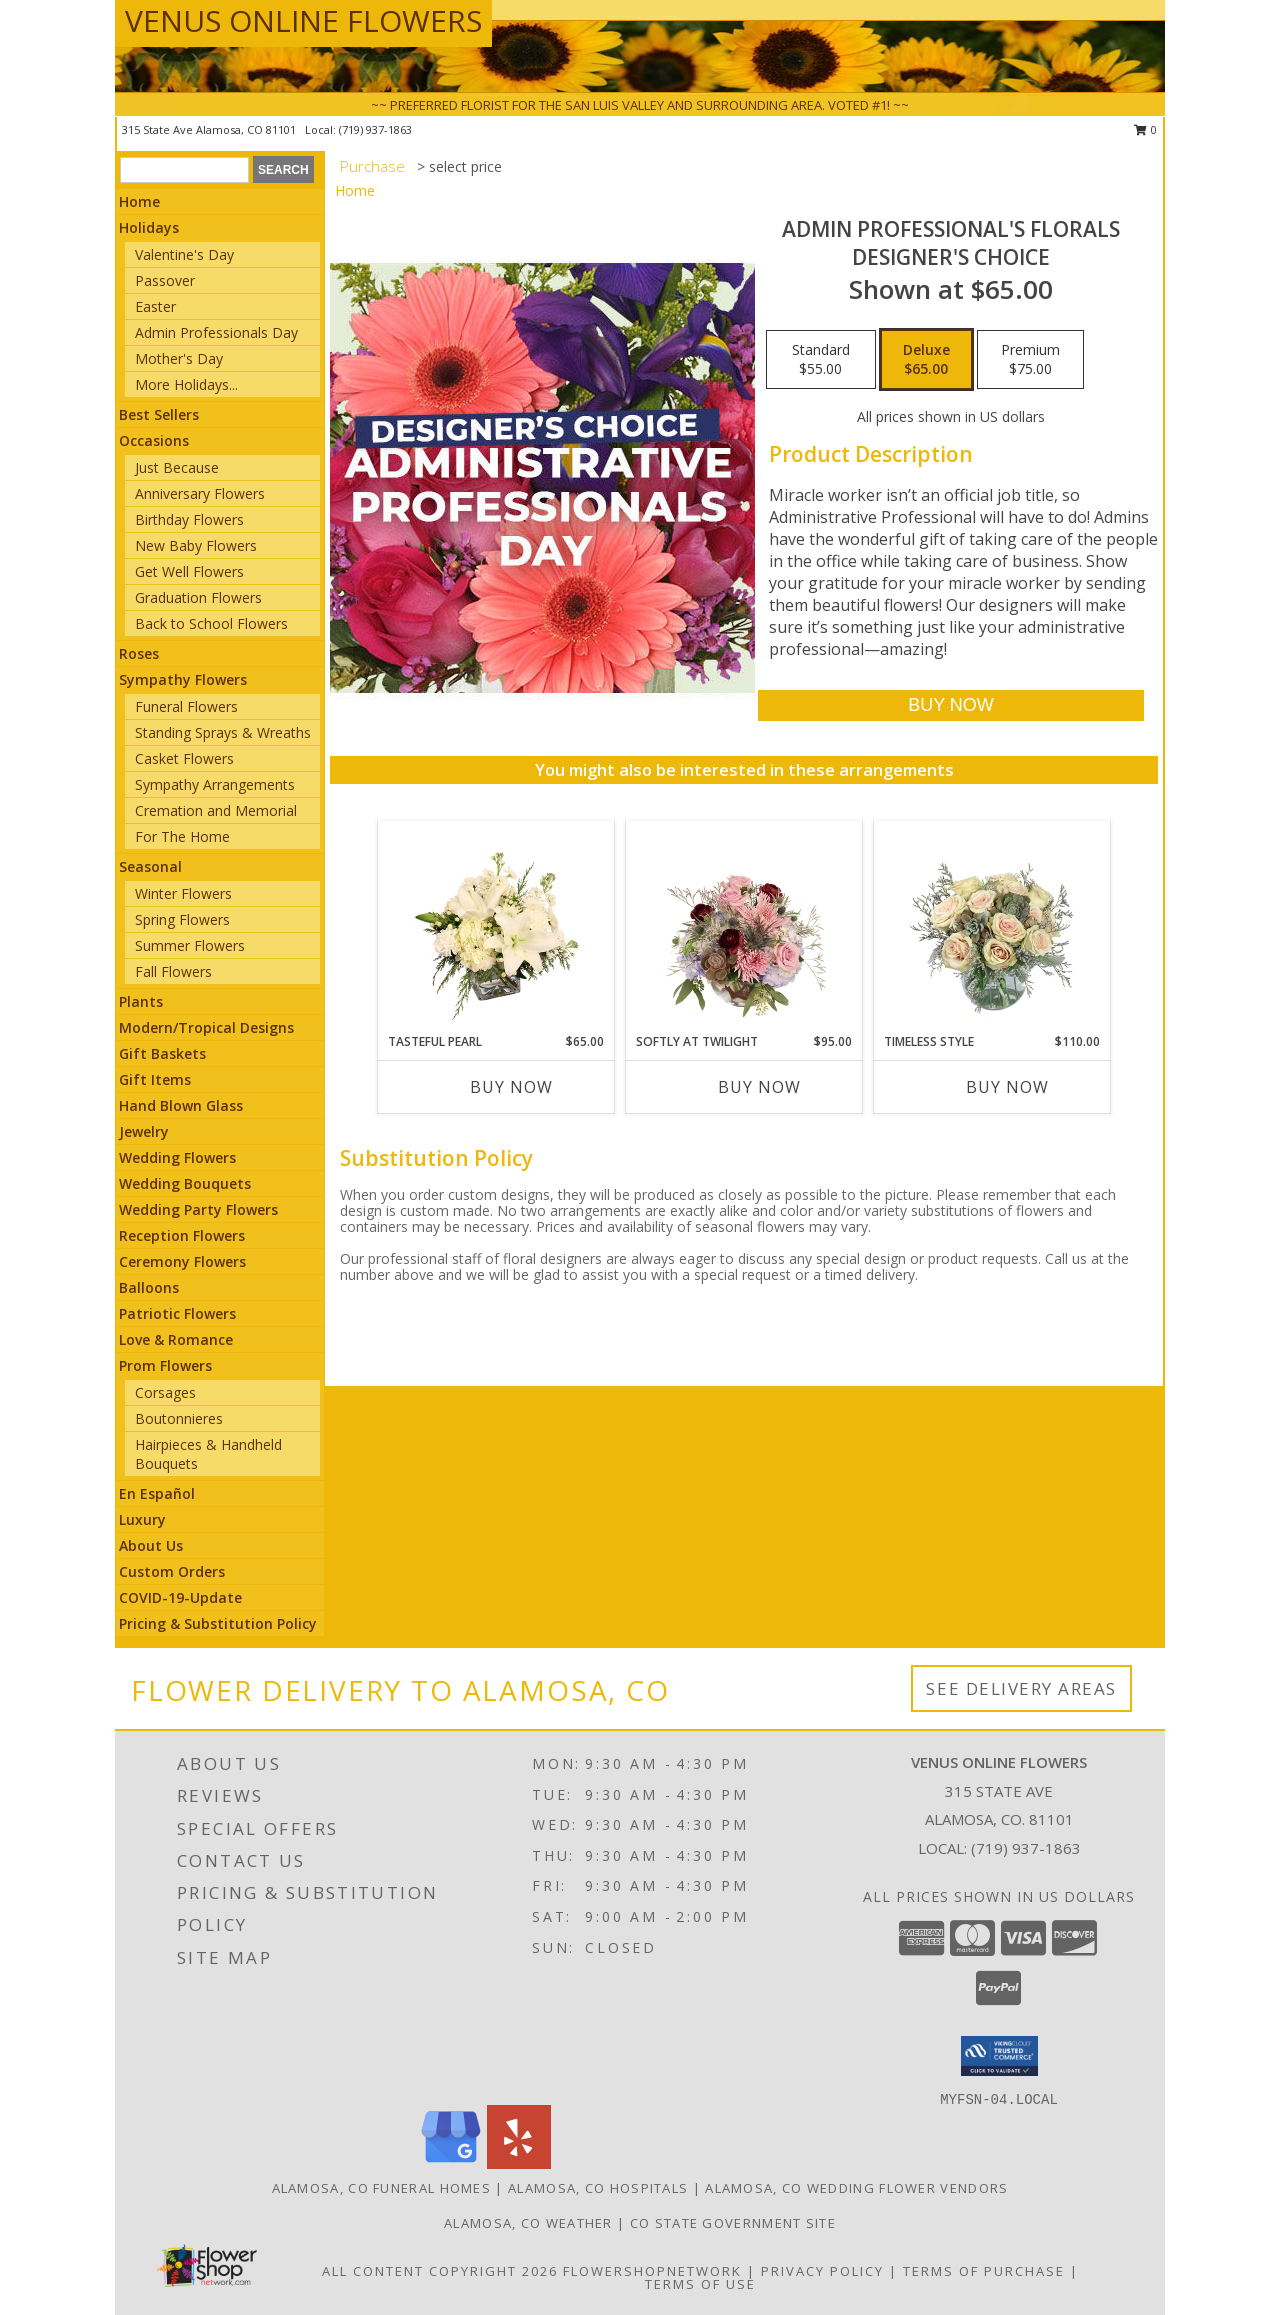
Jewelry (144, 1131)
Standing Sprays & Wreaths (223, 732)
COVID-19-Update (180, 1597)
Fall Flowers (173, 971)
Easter (155, 306)
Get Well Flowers (189, 571)
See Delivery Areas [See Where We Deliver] (1021, 1688)
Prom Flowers (165, 1365)
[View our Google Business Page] (451, 2163)
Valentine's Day (184, 254)
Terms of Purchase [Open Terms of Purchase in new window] (984, 2271)
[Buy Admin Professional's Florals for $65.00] (950, 705)
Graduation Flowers (198, 597)
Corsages (165, 1392)
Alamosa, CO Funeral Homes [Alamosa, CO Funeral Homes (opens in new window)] (382, 2188)
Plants (141, 1001)
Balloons (149, 1287)
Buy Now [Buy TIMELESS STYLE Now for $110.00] (1007, 1087)
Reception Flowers (182, 1235)
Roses (139, 653)
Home (139, 201)
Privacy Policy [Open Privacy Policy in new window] (822, 2271)
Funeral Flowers (186, 706)
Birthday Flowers (189, 519)
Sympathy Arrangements (215, 784)
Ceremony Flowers (182, 1261)
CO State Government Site (733, 2223)
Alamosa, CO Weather (528, 2223)
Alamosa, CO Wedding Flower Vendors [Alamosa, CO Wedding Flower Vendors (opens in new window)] (856, 2188)
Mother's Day (179, 358)
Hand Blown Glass (181, 1105)
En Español (157, 1493)
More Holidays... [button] (186, 384)
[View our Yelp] (519, 2163)
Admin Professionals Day (216, 332)
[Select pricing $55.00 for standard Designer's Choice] (821, 360)
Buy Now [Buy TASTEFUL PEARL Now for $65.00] (511, 1087)
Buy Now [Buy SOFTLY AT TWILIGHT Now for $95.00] (759, 1087)
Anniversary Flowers (200, 493)
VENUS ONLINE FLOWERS (303, 20)
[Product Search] (184, 170)
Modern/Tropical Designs (206, 1027)
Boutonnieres (179, 1418)
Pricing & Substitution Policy (218, 1623)
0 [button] (1145, 129)
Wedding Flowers (177, 1157)
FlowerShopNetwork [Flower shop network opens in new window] (652, 2271)
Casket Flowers (184, 758)
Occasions (154, 440)
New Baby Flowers (196, 545)
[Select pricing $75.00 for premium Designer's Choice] (1030, 360)
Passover (165, 280)
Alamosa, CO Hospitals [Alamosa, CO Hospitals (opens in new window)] (598, 2188)
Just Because (177, 467)
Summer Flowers (190, 945)
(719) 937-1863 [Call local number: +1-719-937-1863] (375, 129)
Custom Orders (172, 1571)
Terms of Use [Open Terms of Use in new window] (700, 2284)
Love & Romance (176, 1339)
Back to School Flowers (211, 623)
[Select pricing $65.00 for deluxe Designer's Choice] (926, 360)
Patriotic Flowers (177, 1313)
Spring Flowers (182, 919)
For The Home (182, 836)
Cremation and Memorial (216, 810)
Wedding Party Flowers (198, 1209)
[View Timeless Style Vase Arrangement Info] (992, 927)
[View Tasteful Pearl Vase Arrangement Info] (496, 927)
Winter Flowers (183, 893)
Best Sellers (159, 414)
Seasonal (150, 866)
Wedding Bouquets (185, 1183)
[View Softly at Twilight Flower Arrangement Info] (744, 927)
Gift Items (155, 1079)
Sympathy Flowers (183, 679)
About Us (151, 1545)
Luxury (142, 1519)
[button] (999, 2056)
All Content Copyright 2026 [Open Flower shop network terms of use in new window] (440, 2271)
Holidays (149, 227)
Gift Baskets (162, 1053)
